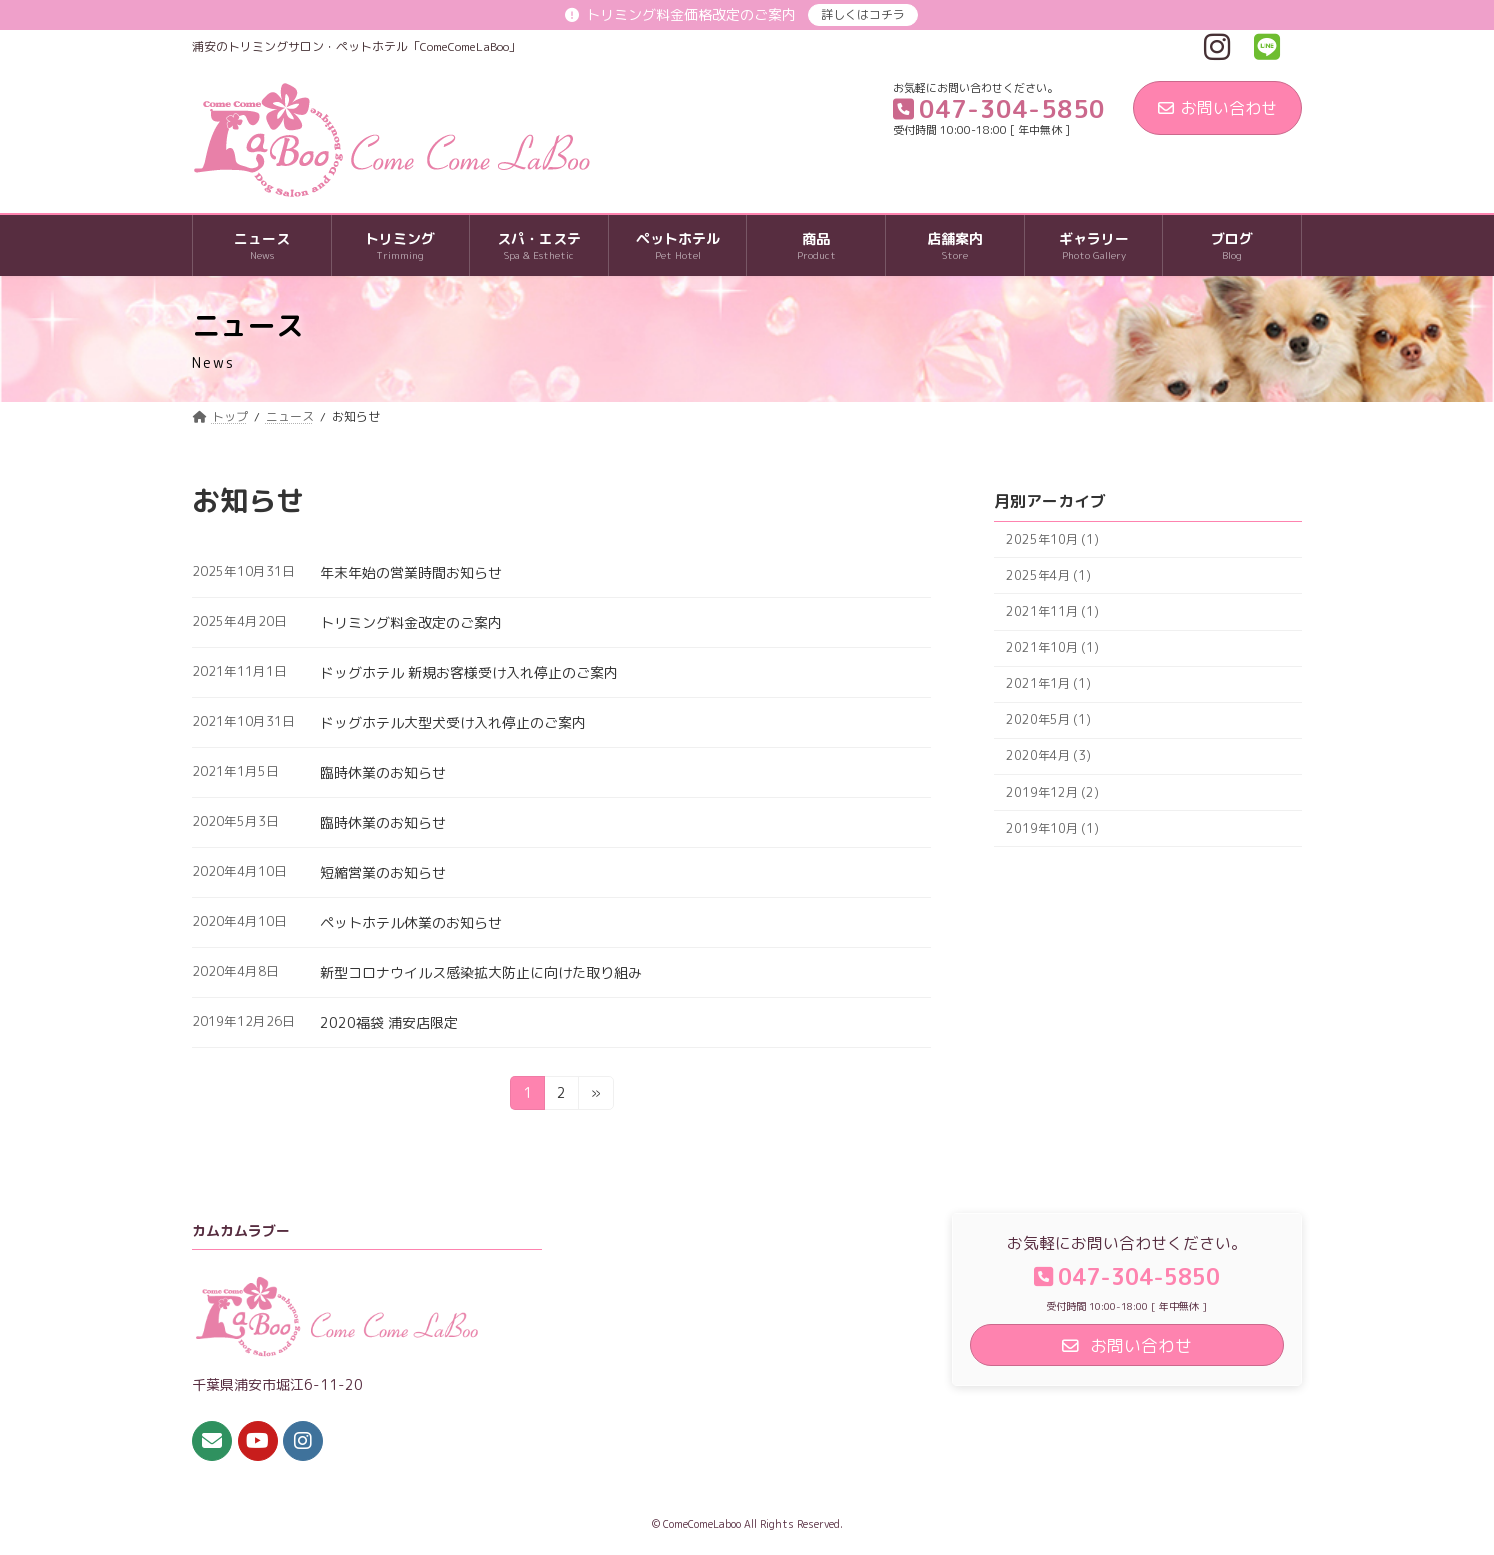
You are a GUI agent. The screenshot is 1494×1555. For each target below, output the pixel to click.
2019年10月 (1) (1052, 828)
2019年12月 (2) (1052, 792)
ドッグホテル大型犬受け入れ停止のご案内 (453, 722)
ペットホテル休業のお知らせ (411, 922)
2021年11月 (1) (1052, 611)
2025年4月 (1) (1048, 575)
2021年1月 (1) (1048, 683)
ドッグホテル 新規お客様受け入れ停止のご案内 (469, 672)
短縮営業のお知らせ (383, 872)
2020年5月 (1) (1048, 720)
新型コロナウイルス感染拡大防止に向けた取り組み (481, 972)
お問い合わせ (1217, 108)
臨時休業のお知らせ (383, 772)
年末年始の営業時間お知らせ (411, 572)
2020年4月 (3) (1048, 756)
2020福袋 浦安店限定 (389, 1022)
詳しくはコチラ (863, 14)
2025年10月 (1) (1052, 539)
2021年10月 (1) (1052, 647)
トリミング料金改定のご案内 (411, 622)
